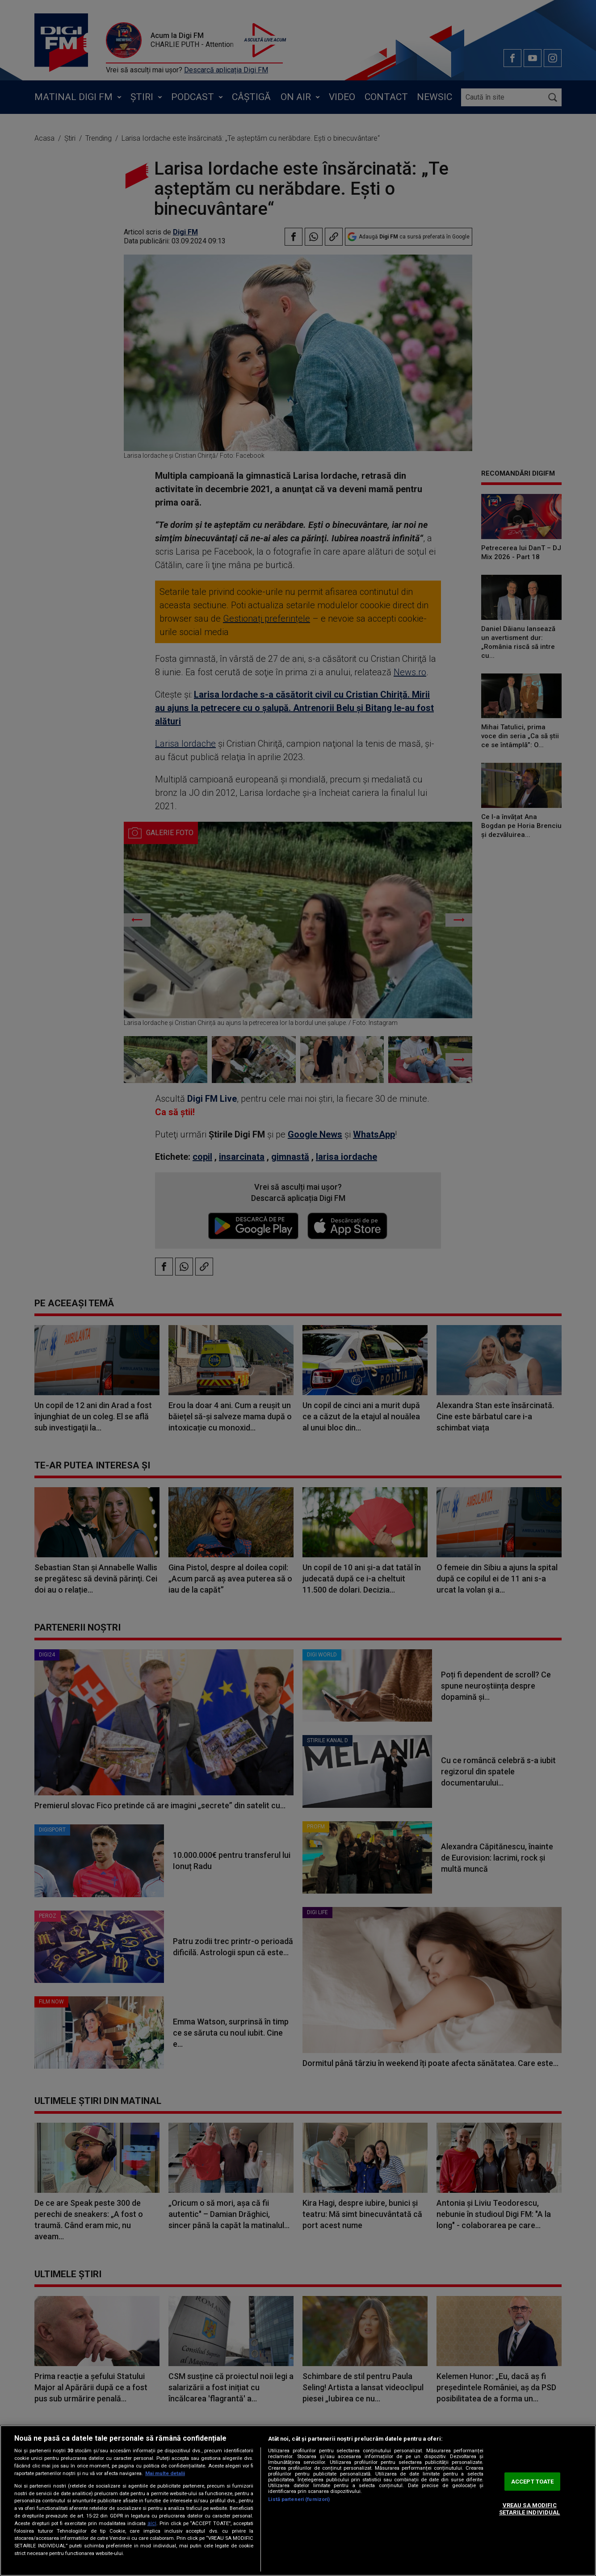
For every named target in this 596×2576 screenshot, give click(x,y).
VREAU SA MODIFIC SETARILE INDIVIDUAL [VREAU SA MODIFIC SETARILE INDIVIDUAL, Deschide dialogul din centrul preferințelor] (529, 2509)
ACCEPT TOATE (532, 2481)
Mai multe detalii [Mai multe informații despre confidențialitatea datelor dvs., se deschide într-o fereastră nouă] (165, 2473)
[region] (298, 2500)
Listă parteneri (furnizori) (299, 2499)
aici (151, 2523)
